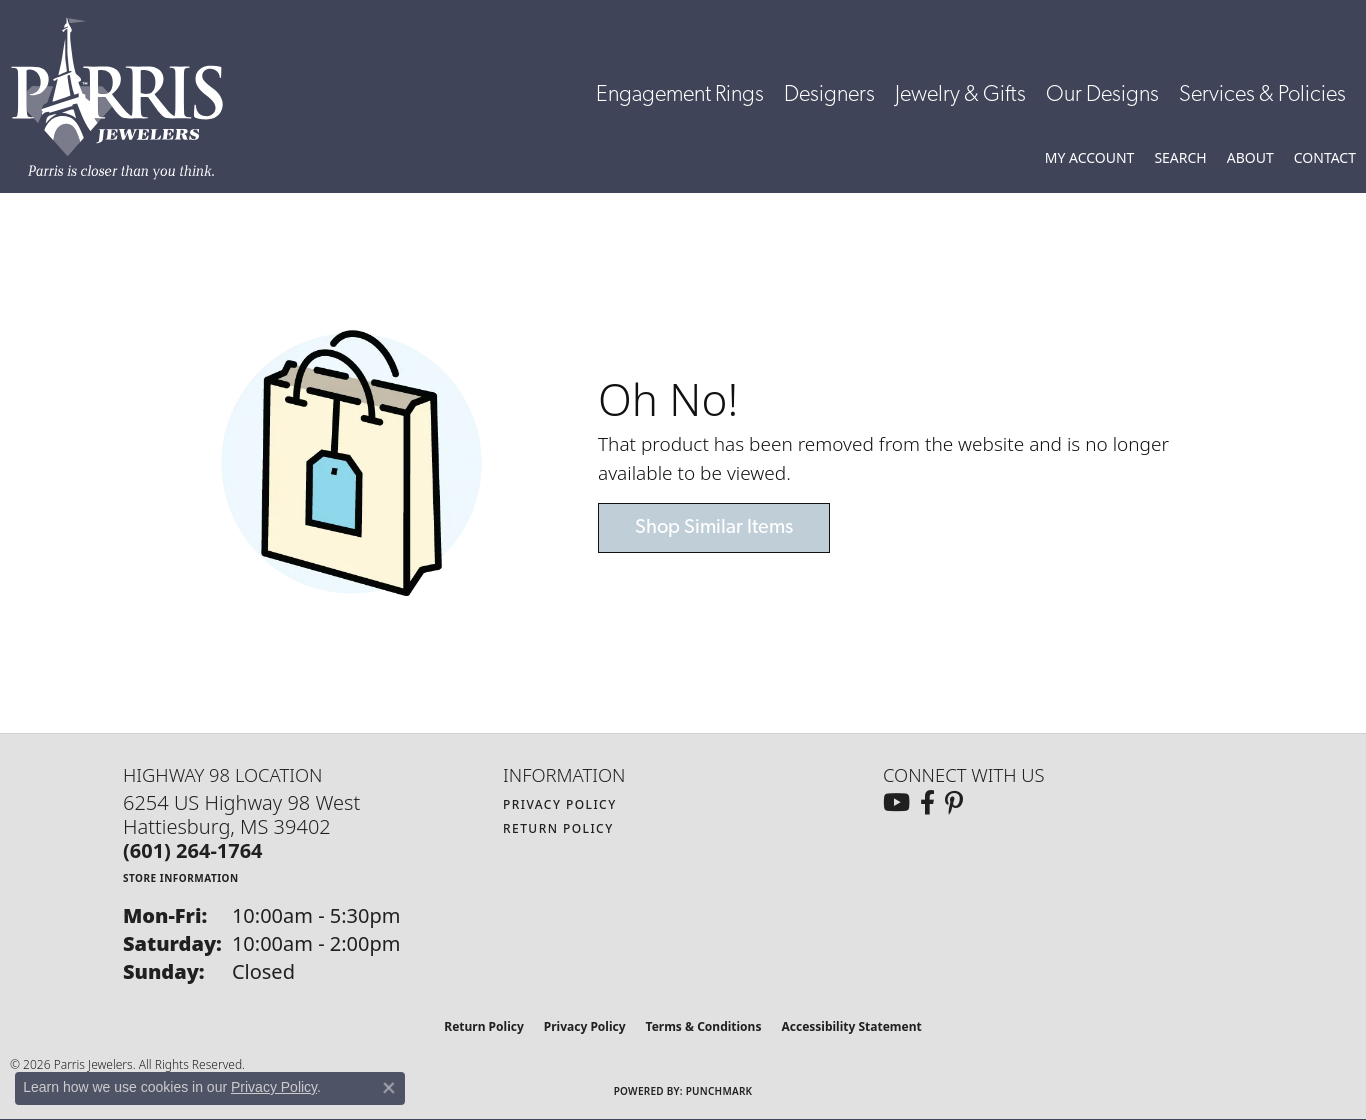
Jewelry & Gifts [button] (960, 95)
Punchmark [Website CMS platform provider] (719, 1091)
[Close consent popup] (389, 1088)
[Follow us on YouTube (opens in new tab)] (896, 803)
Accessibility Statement (851, 1026)
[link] (1325, 158)
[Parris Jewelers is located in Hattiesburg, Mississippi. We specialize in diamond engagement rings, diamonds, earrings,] (127, 98)
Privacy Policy (560, 804)
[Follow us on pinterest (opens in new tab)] (954, 803)
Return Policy (558, 828)
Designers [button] (829, 95)
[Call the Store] (193, 850)
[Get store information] (181, 877)
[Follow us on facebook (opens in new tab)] (927, 803)
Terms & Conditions (704, 1026)
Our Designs (1102, 95)
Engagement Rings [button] (680, 95)
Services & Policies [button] (1262, 95)
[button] (1090, 158)
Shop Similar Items (714, 528)
